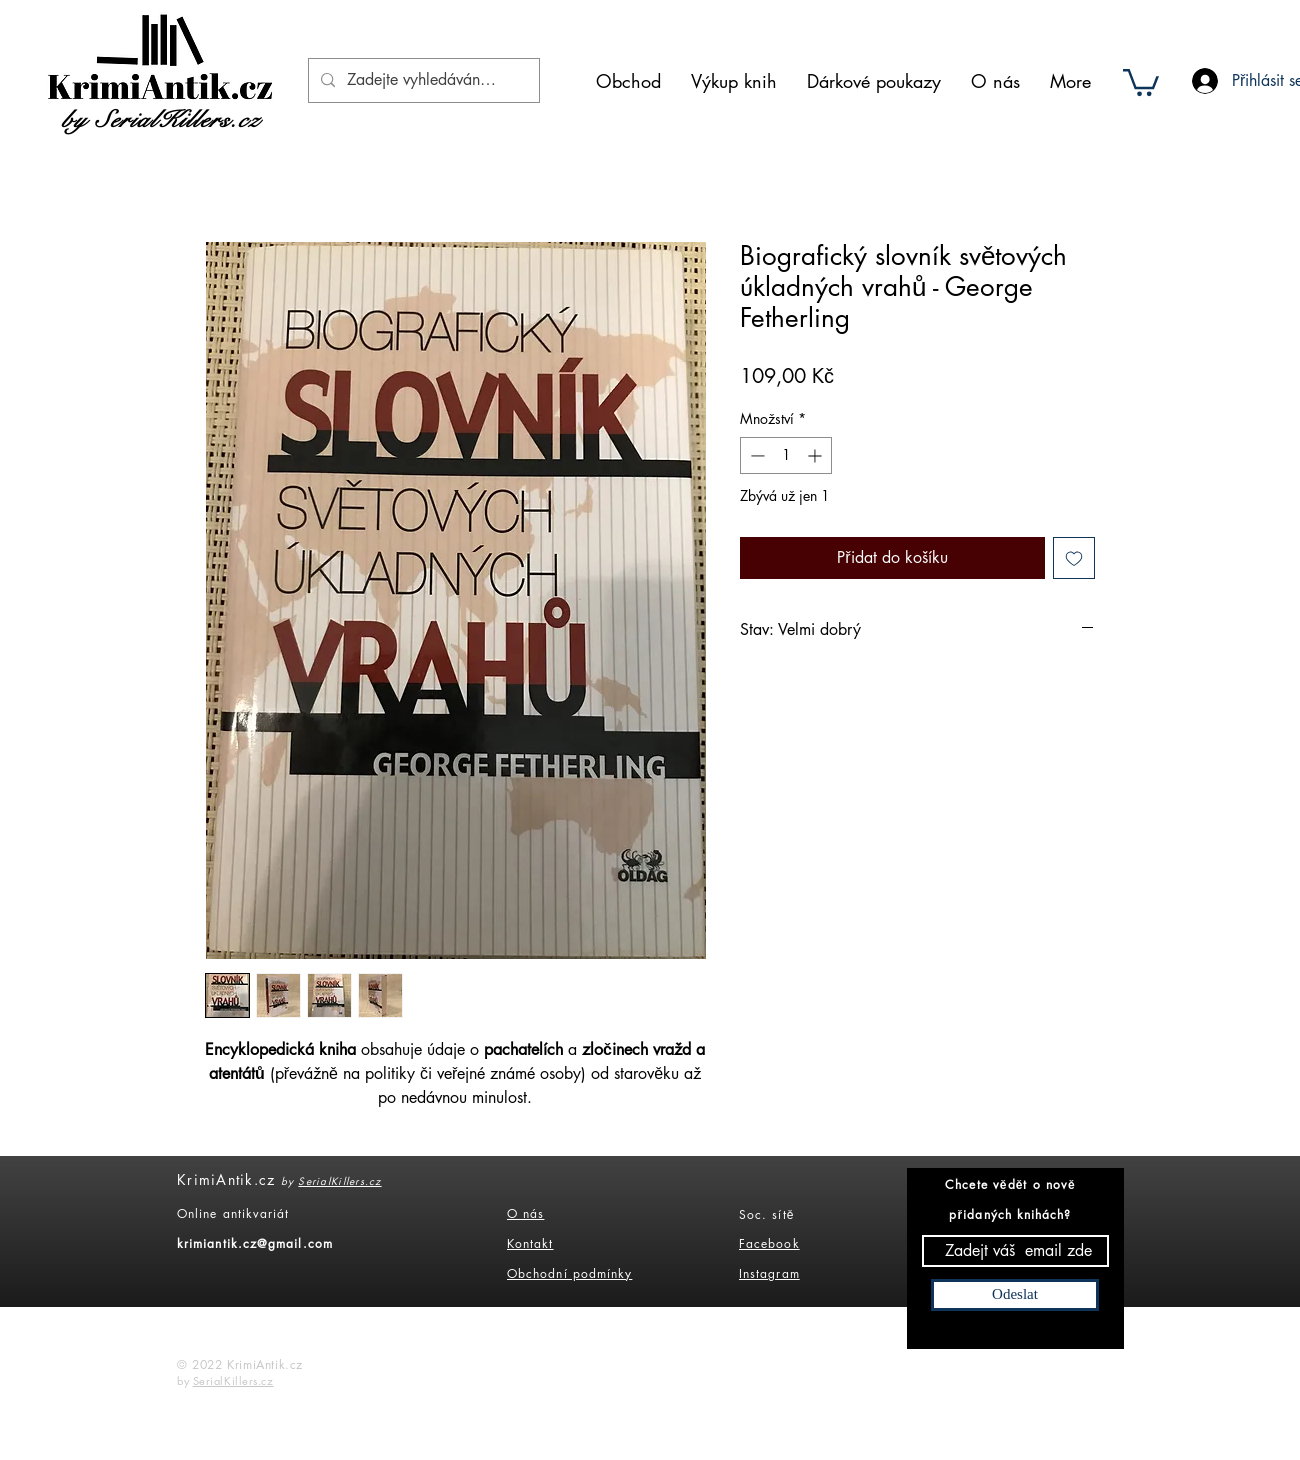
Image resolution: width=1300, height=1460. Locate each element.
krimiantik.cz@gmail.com (255, 1243)
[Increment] (816, 455)
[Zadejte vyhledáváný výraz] (422, 80)
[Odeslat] (1015, 1295)
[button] (1141, 81)
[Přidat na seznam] (1074, 558)
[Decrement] (755, 455)
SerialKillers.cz (339, 1180)
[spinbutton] (786, 455)
